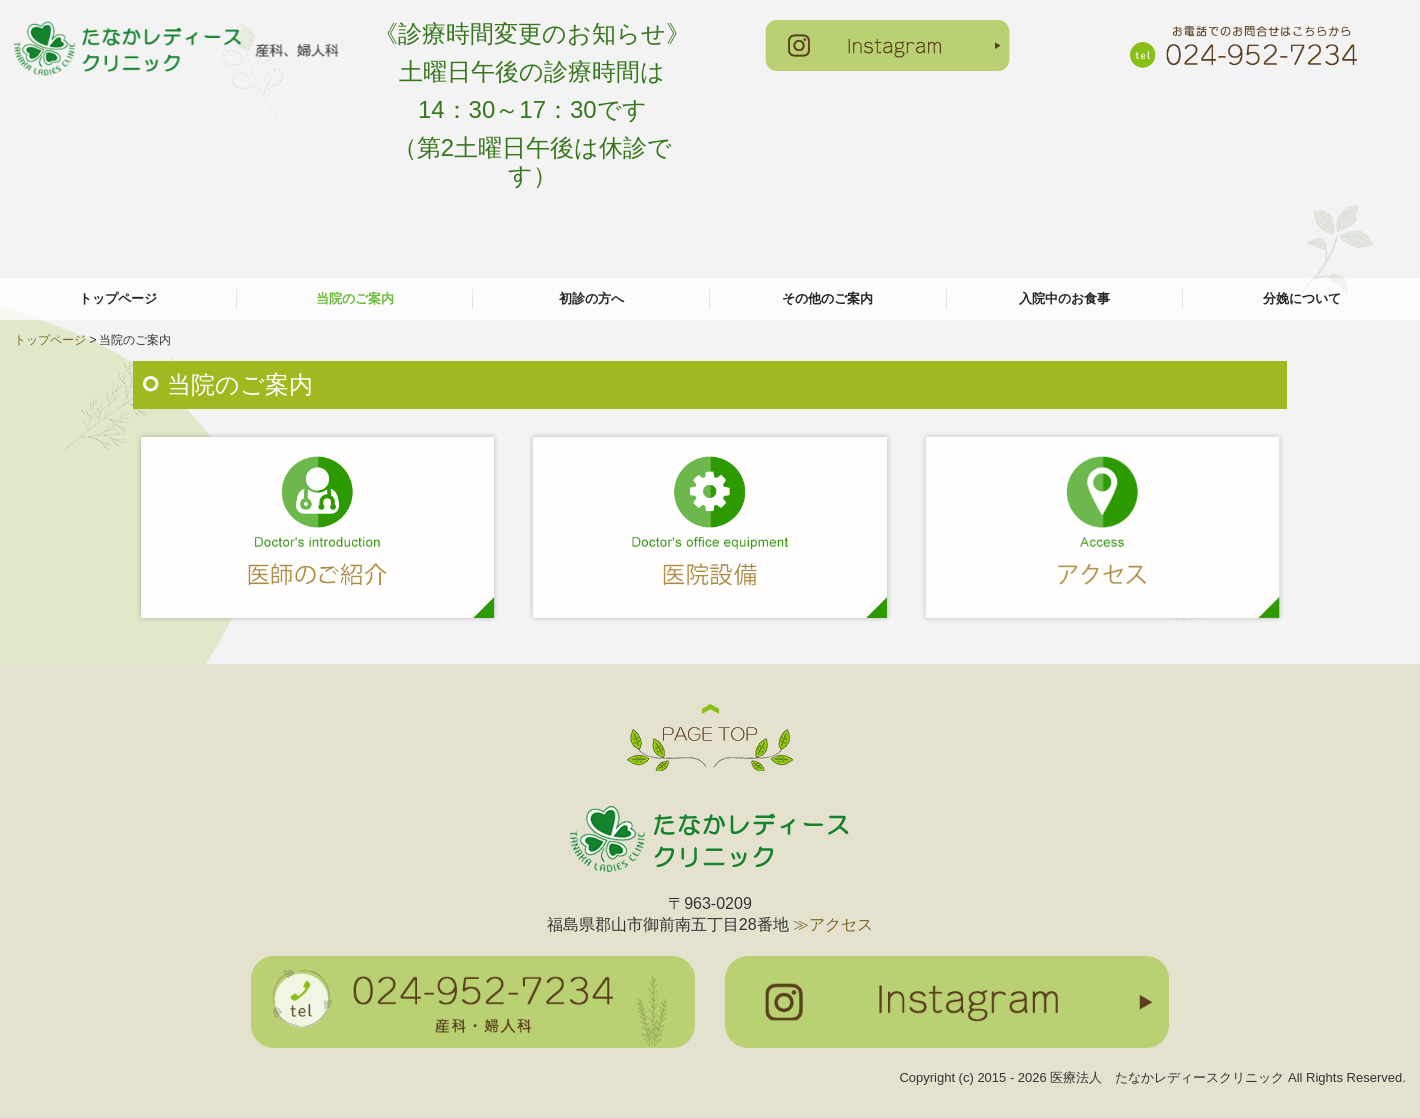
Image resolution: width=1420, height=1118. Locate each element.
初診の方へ (591, 298)
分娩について (1302, 298)
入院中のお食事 (1064, 298)
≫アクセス (833, 924)
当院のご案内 (355, 298)
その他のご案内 (827, 298)
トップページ (118, 298)
